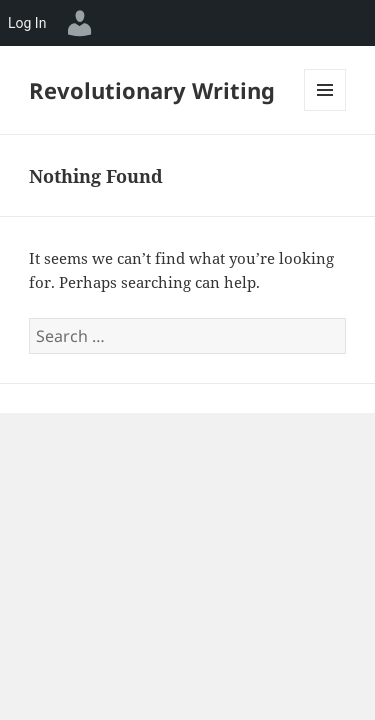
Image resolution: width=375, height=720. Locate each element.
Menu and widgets (325, 110)
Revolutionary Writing (152, 90)
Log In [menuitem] (27, 23)
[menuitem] (80, 23)
